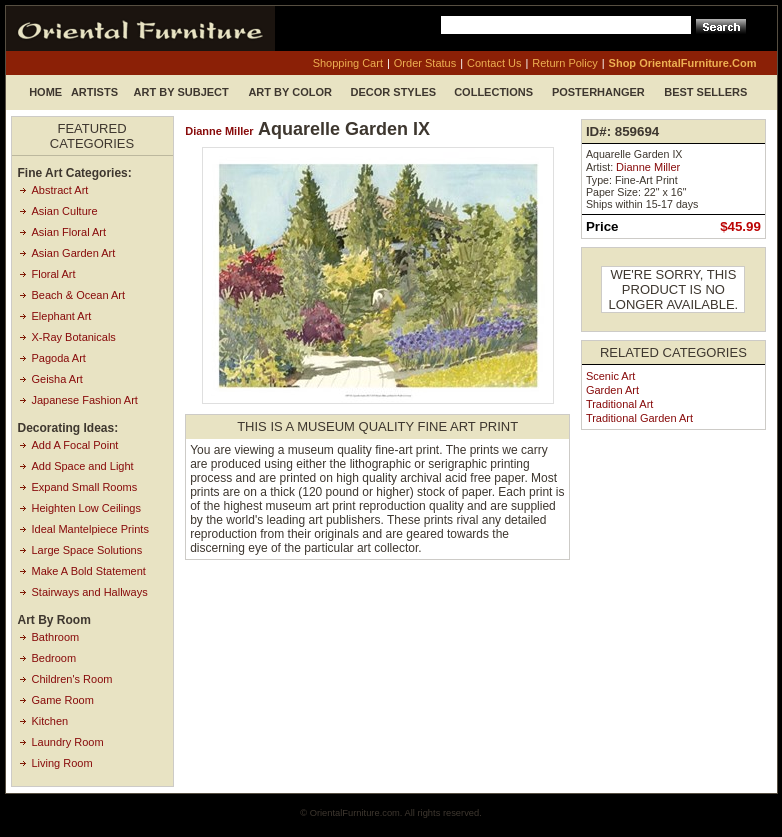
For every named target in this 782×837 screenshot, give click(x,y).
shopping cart (348, 63)
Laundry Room (68, 742)
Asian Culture (65, 211)
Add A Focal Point (75, 445)
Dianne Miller (219, 131)
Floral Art (54, 274)
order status (425, 63)
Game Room (63, 700)
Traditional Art (619, 404)
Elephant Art (62, 316)
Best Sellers (705, 92)
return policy (564, 63)
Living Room (62, 763)
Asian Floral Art (69, 232)
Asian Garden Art (74, 253)
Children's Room (72, 679)
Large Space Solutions (87, 550)
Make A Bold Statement (89, 571)
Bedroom (54, 658)
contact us (494, 63)
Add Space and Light (83, 466)
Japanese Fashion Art (85, 400)
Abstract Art (60, 190)
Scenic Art (611, 376)
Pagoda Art (59, 358)
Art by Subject (181, 92)
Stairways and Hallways (90, 592)
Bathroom (56, 637)
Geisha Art (57, 379)
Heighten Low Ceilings (86, 508)
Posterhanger (598, 92)
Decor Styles (394, 92)
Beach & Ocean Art (79, 295)
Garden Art (612, 390)
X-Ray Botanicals (74, 337)
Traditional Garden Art (639, 418)
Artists (94, 92)
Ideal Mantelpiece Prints (90, 529)
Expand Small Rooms (85, 487)
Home (45, 92)
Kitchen (50, 721)
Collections (493, 92)
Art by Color (290, 92)
